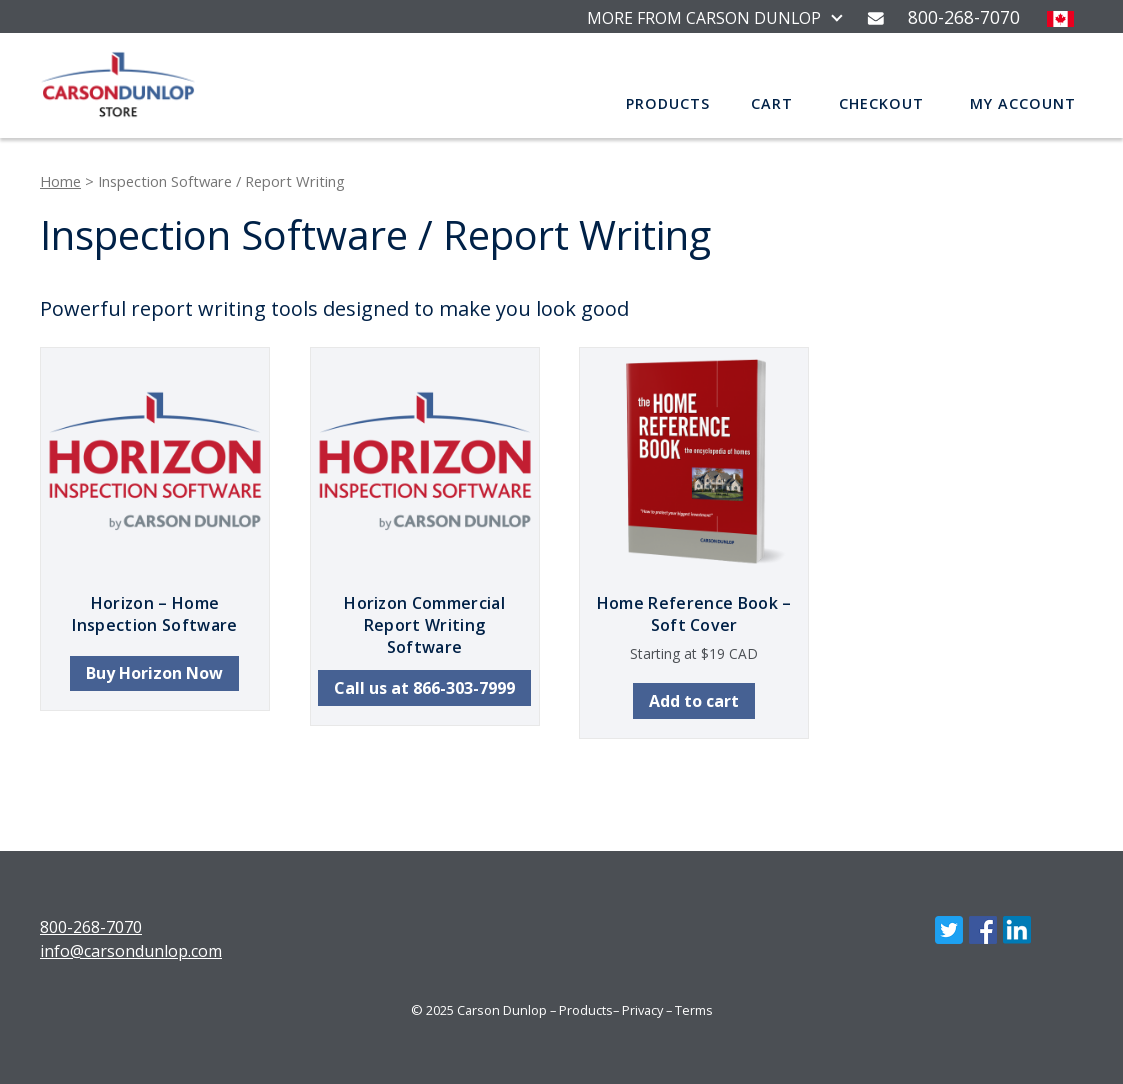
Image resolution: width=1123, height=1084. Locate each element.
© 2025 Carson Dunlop (479, 1010)
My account (1023, 103)
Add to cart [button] (694, 701)
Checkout (881, 103)
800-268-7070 (91, 927)
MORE (704, 18)
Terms (694, 1010)
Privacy (642, 1010)
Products (668, 103)
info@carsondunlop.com (131, 951)
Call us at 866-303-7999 (424, 688)
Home (60, 181)
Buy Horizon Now (154, 673)
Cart (772, 103)
